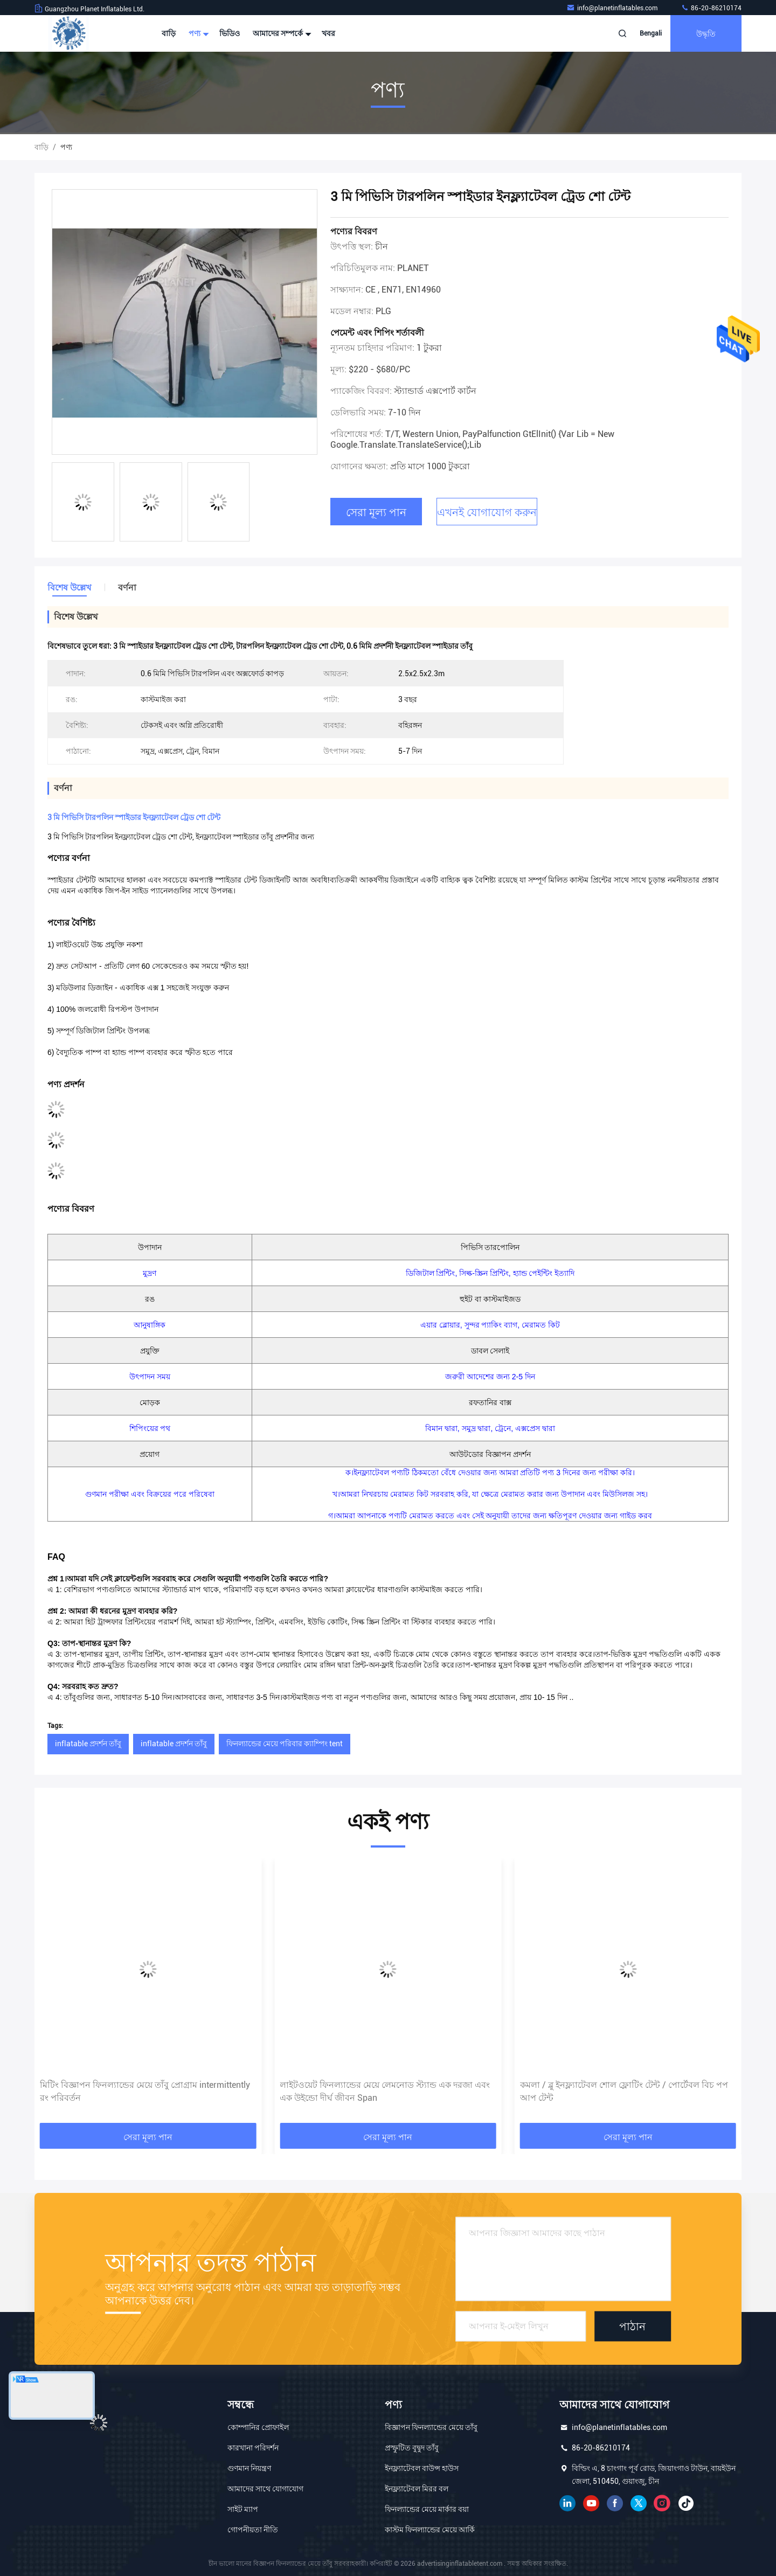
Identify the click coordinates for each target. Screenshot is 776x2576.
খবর (328, 33)
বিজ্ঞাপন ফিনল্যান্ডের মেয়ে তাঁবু (431, 2427)
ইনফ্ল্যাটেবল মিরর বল (416, 2488)
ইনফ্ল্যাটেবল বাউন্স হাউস (422, 2468)
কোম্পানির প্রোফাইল (258, 2427)
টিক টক (686, 2503)
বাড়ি (169, 33)
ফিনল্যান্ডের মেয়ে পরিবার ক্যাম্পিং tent (284, 1743)
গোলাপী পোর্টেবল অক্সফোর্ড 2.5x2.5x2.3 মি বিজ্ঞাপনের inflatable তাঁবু (136, 2091)
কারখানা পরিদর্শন (253, 2447)
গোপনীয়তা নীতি (252, 2529)
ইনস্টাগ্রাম (662, 2503)
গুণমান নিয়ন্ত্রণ (249, 2468)
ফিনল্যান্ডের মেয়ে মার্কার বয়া (427, 2509)
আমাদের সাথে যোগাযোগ (265, 2488)
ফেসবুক (615, 2503)
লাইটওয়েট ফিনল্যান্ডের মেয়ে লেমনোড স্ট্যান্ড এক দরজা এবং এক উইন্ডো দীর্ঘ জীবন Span (625, 2091)
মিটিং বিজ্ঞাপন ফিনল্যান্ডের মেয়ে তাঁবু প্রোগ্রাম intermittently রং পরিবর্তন (385, 2091)
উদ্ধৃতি (706, 33)
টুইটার (638, 2503)
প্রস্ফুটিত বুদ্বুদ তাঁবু (412, 2447)
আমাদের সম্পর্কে (281, 33)
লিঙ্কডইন (567, 2503)
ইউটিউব (591, 2503)
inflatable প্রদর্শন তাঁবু (88, 1743)
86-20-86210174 (711, 8)
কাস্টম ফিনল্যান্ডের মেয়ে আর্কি (430, 2529)
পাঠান (632, 2326)
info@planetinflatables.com (612, 8)
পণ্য (197, 33)
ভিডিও (229, 33)
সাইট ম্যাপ (242, 2509)
